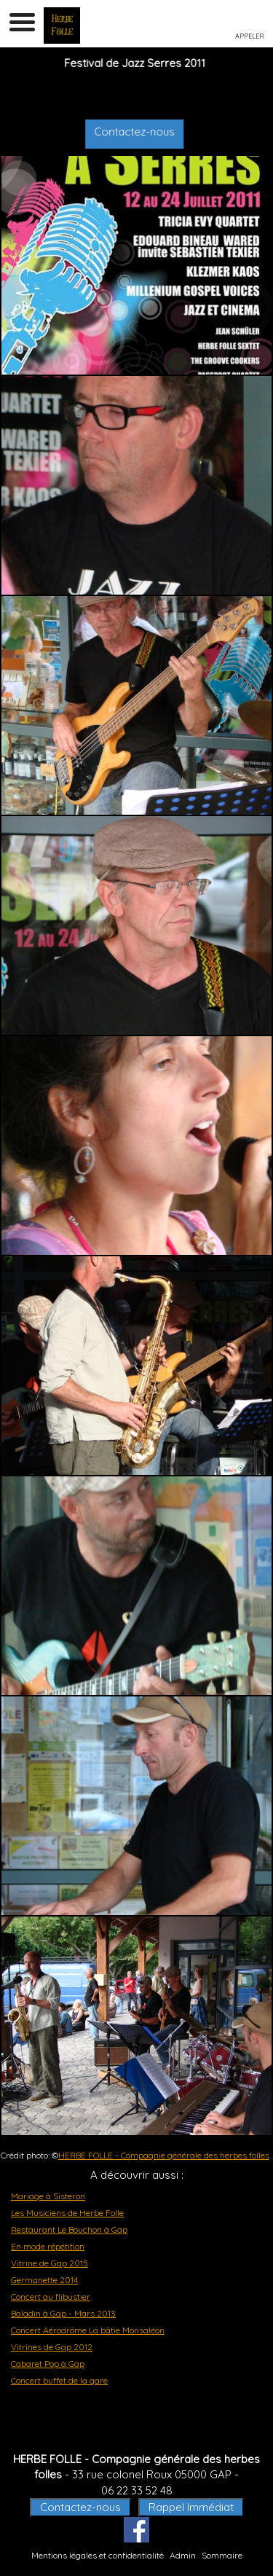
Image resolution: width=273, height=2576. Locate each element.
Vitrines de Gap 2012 (51, 2346)
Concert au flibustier (50, 2296)
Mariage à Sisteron (48, 2196)
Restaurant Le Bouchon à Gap (69, 2229)
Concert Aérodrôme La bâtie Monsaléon (88, 2330)
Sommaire (222, 2555)
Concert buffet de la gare (59, 2380)
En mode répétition (47, 2246)
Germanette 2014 (44, 2279)
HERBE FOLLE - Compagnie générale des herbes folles (163, 2155)
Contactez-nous (143, 131)
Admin (183, 2555)
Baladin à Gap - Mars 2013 (63, 2313)
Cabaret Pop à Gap (47, 2363)
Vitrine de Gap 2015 (49, 2263)
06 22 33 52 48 (137, 2490)
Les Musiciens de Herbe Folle (67, 2212)
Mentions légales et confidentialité (97, 2555)
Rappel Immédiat (191, 2507)
